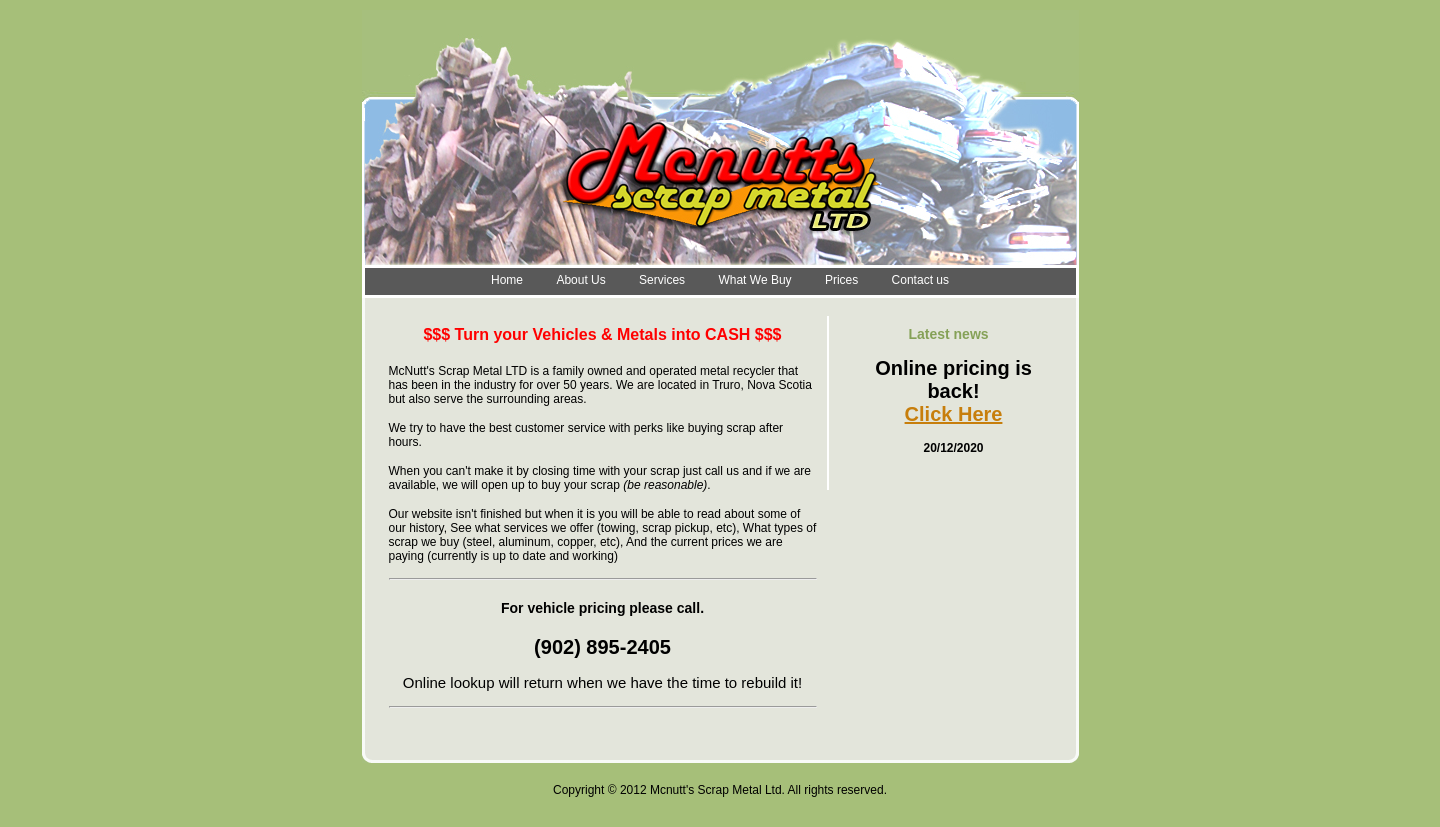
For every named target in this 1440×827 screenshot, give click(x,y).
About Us (580, 280)
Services (662, 280)
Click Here (954, 414)
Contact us (920, 280)
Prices (841, 280)
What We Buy (754, 280)
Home (507, 280)
